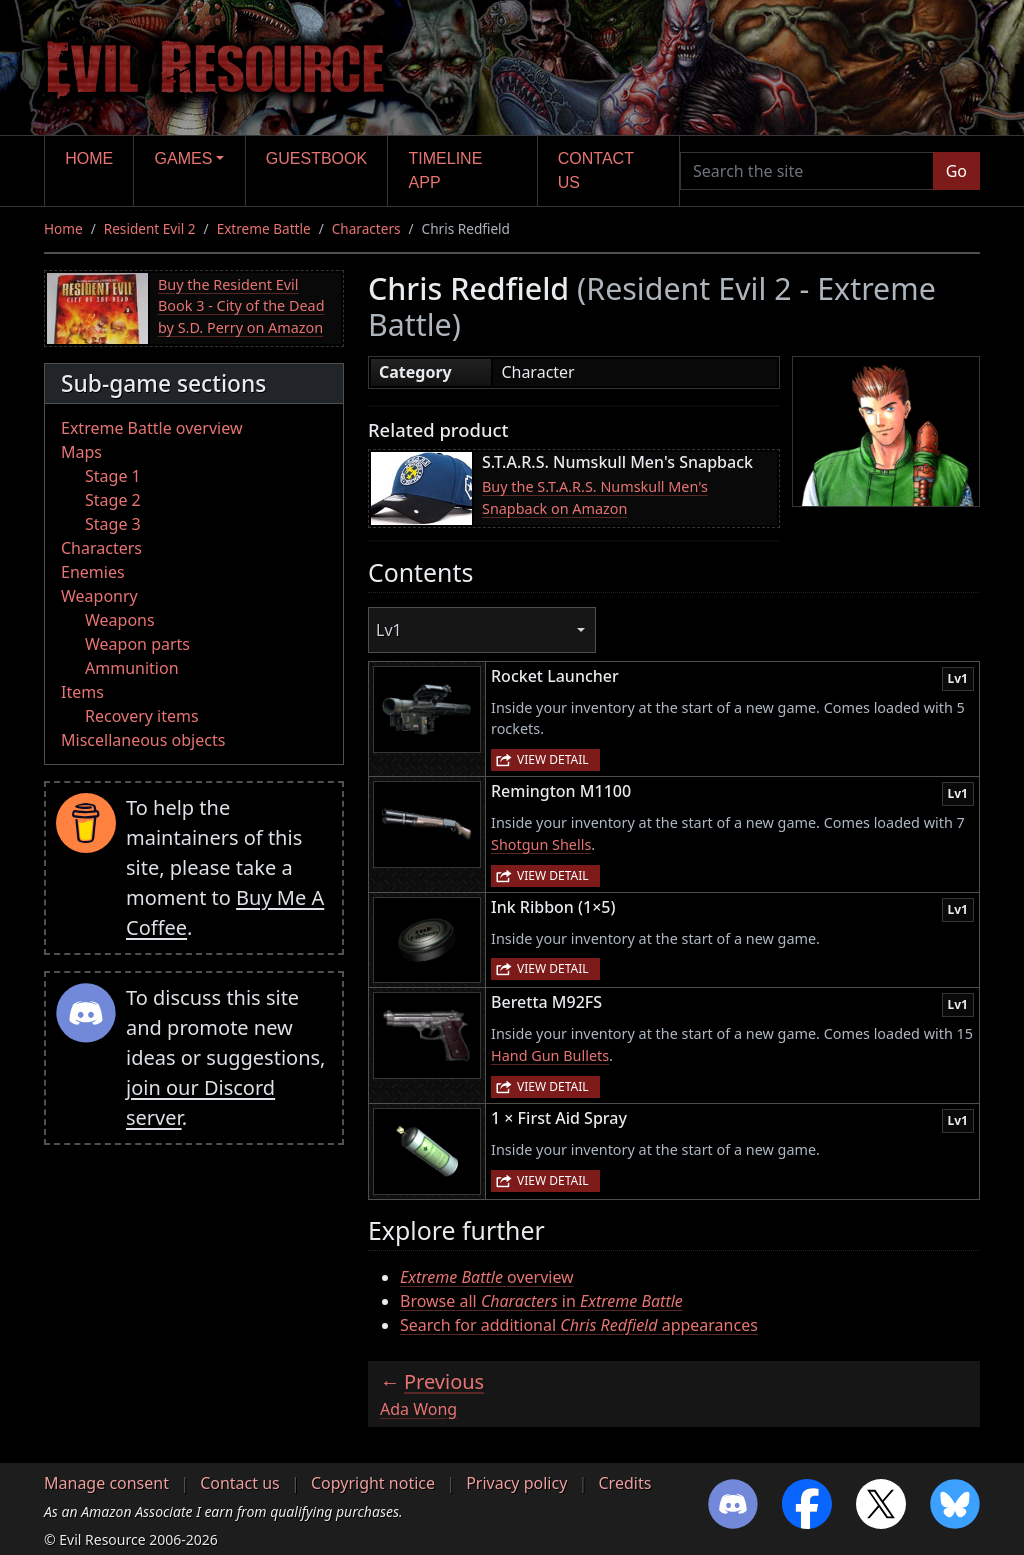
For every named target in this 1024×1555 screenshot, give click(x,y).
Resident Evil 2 (150, 228)
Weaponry (99, 596)
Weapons (120, 620)
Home (89, 158)
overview (487, 1277)
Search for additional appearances (579, 1325)
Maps (81, 452)
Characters (366, 228)
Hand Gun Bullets (550, 1055)
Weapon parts (137, 644)
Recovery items (142, 716)
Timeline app (446, 170)
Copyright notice (373, 1483)
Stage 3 (113, 524)
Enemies (93, 572)
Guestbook (316, 158)
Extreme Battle (264, 228)
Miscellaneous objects (143, 740)
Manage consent (106, 1483)
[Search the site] (807, 171)
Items (82, 692)
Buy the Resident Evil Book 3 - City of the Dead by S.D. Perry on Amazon (241, 306)
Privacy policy (516, 1483)
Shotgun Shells (541, 844)
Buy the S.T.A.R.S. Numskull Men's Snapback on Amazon (595, 497)
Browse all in (541, 1301)
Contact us (596, 170)
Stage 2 (113, 500)
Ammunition (132, 668)
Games (184, 158)
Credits (624, 1483)
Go (956, 171)
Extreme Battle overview (152, 428)
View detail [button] (553, 759)
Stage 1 (113, 476)
